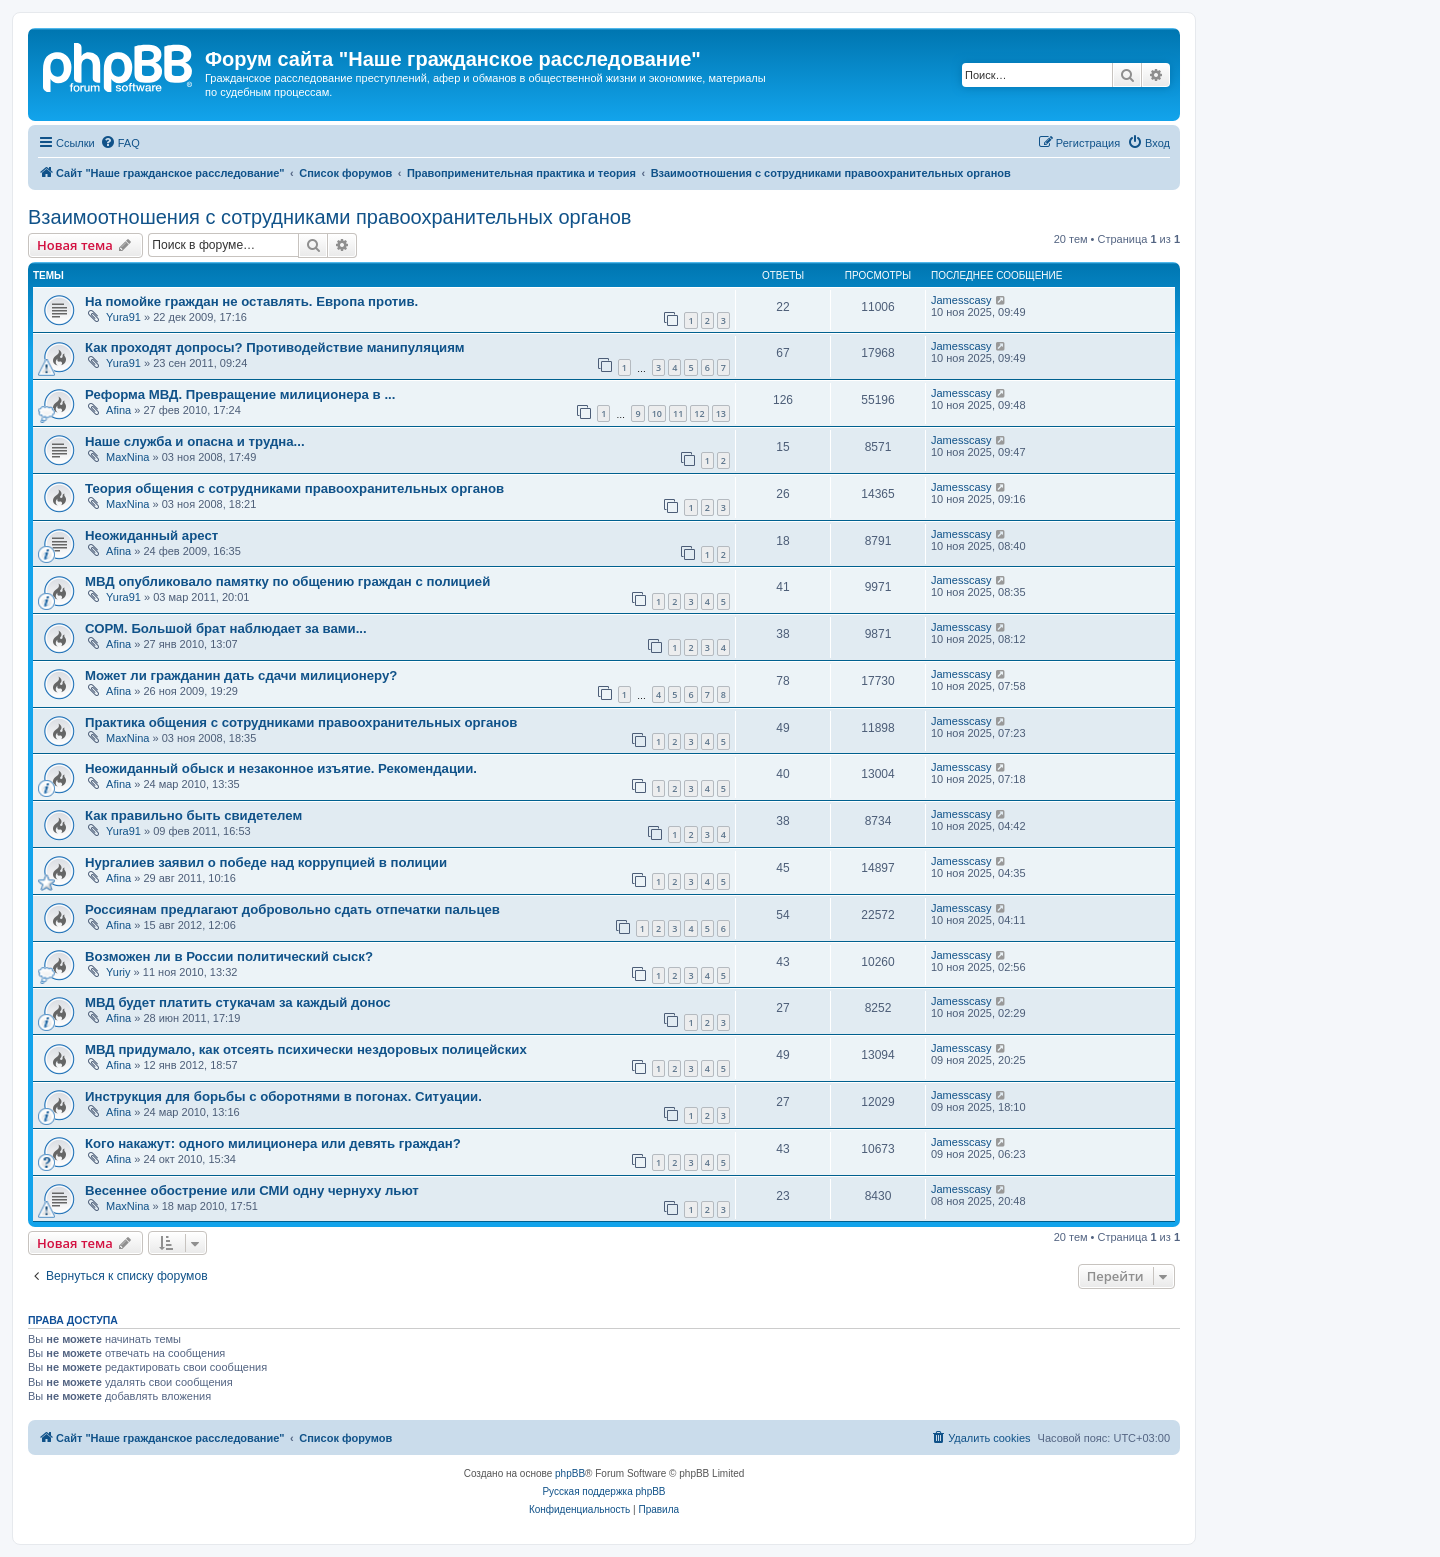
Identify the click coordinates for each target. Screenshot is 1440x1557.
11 (678, 413)
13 (721, 413)
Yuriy (118, 972)
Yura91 (123, 317)
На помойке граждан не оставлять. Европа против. (251, 301)
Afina (118, 410)
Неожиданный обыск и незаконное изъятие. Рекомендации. (281, 768)
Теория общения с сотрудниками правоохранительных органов (294, 488)
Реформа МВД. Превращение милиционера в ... (240, 394)
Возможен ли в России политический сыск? (229, 956)
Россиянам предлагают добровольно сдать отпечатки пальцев (292, 909)
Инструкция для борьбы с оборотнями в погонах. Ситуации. (283, 1096)
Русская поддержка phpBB (603, 1491)
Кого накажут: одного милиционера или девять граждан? (273, 1143)
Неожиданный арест (151, 535)
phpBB (570, 1473)
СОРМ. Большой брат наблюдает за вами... (226, 628)
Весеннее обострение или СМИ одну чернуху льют (252, 1190)
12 (699, 413)
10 (657, 413)
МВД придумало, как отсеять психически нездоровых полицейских (306, 1049)
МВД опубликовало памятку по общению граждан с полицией (287, 581)
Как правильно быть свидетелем (193, 815)
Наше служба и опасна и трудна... (195, 441)
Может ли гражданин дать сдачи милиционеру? (241, 675)
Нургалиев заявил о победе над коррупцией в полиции (266, 862)
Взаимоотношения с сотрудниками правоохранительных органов (329, 217)
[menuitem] (120, 143)
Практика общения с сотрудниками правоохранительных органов (301, 722)
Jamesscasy (961, 300)
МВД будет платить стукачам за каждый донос (238, 1002)
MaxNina (127, 457)
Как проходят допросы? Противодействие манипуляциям (275, 347)
